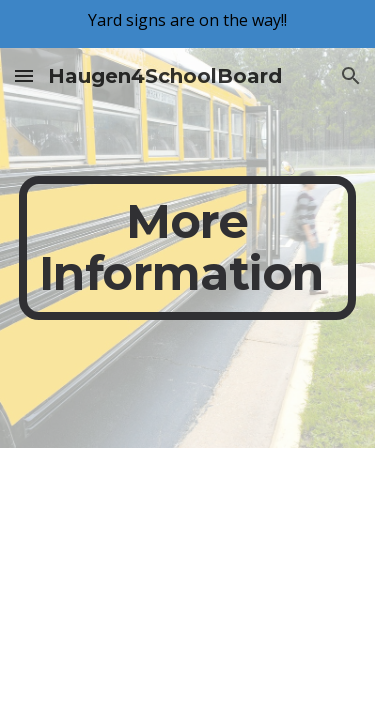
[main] (188, 248)
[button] (24, 75)
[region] (187, 24)
